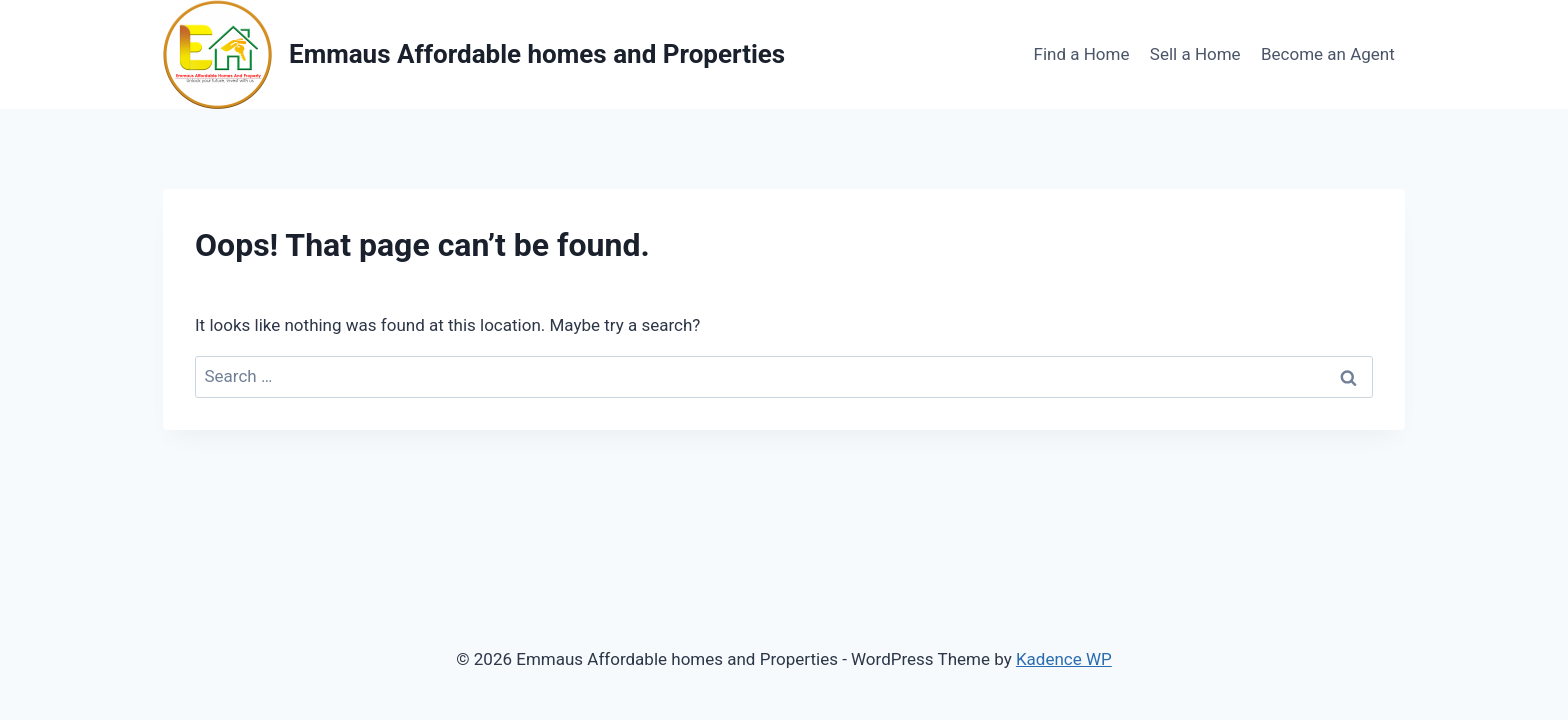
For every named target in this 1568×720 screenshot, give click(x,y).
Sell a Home (1195, 54)
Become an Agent (1328, 54)
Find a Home (1082, 54)
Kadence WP (1064, 659)
